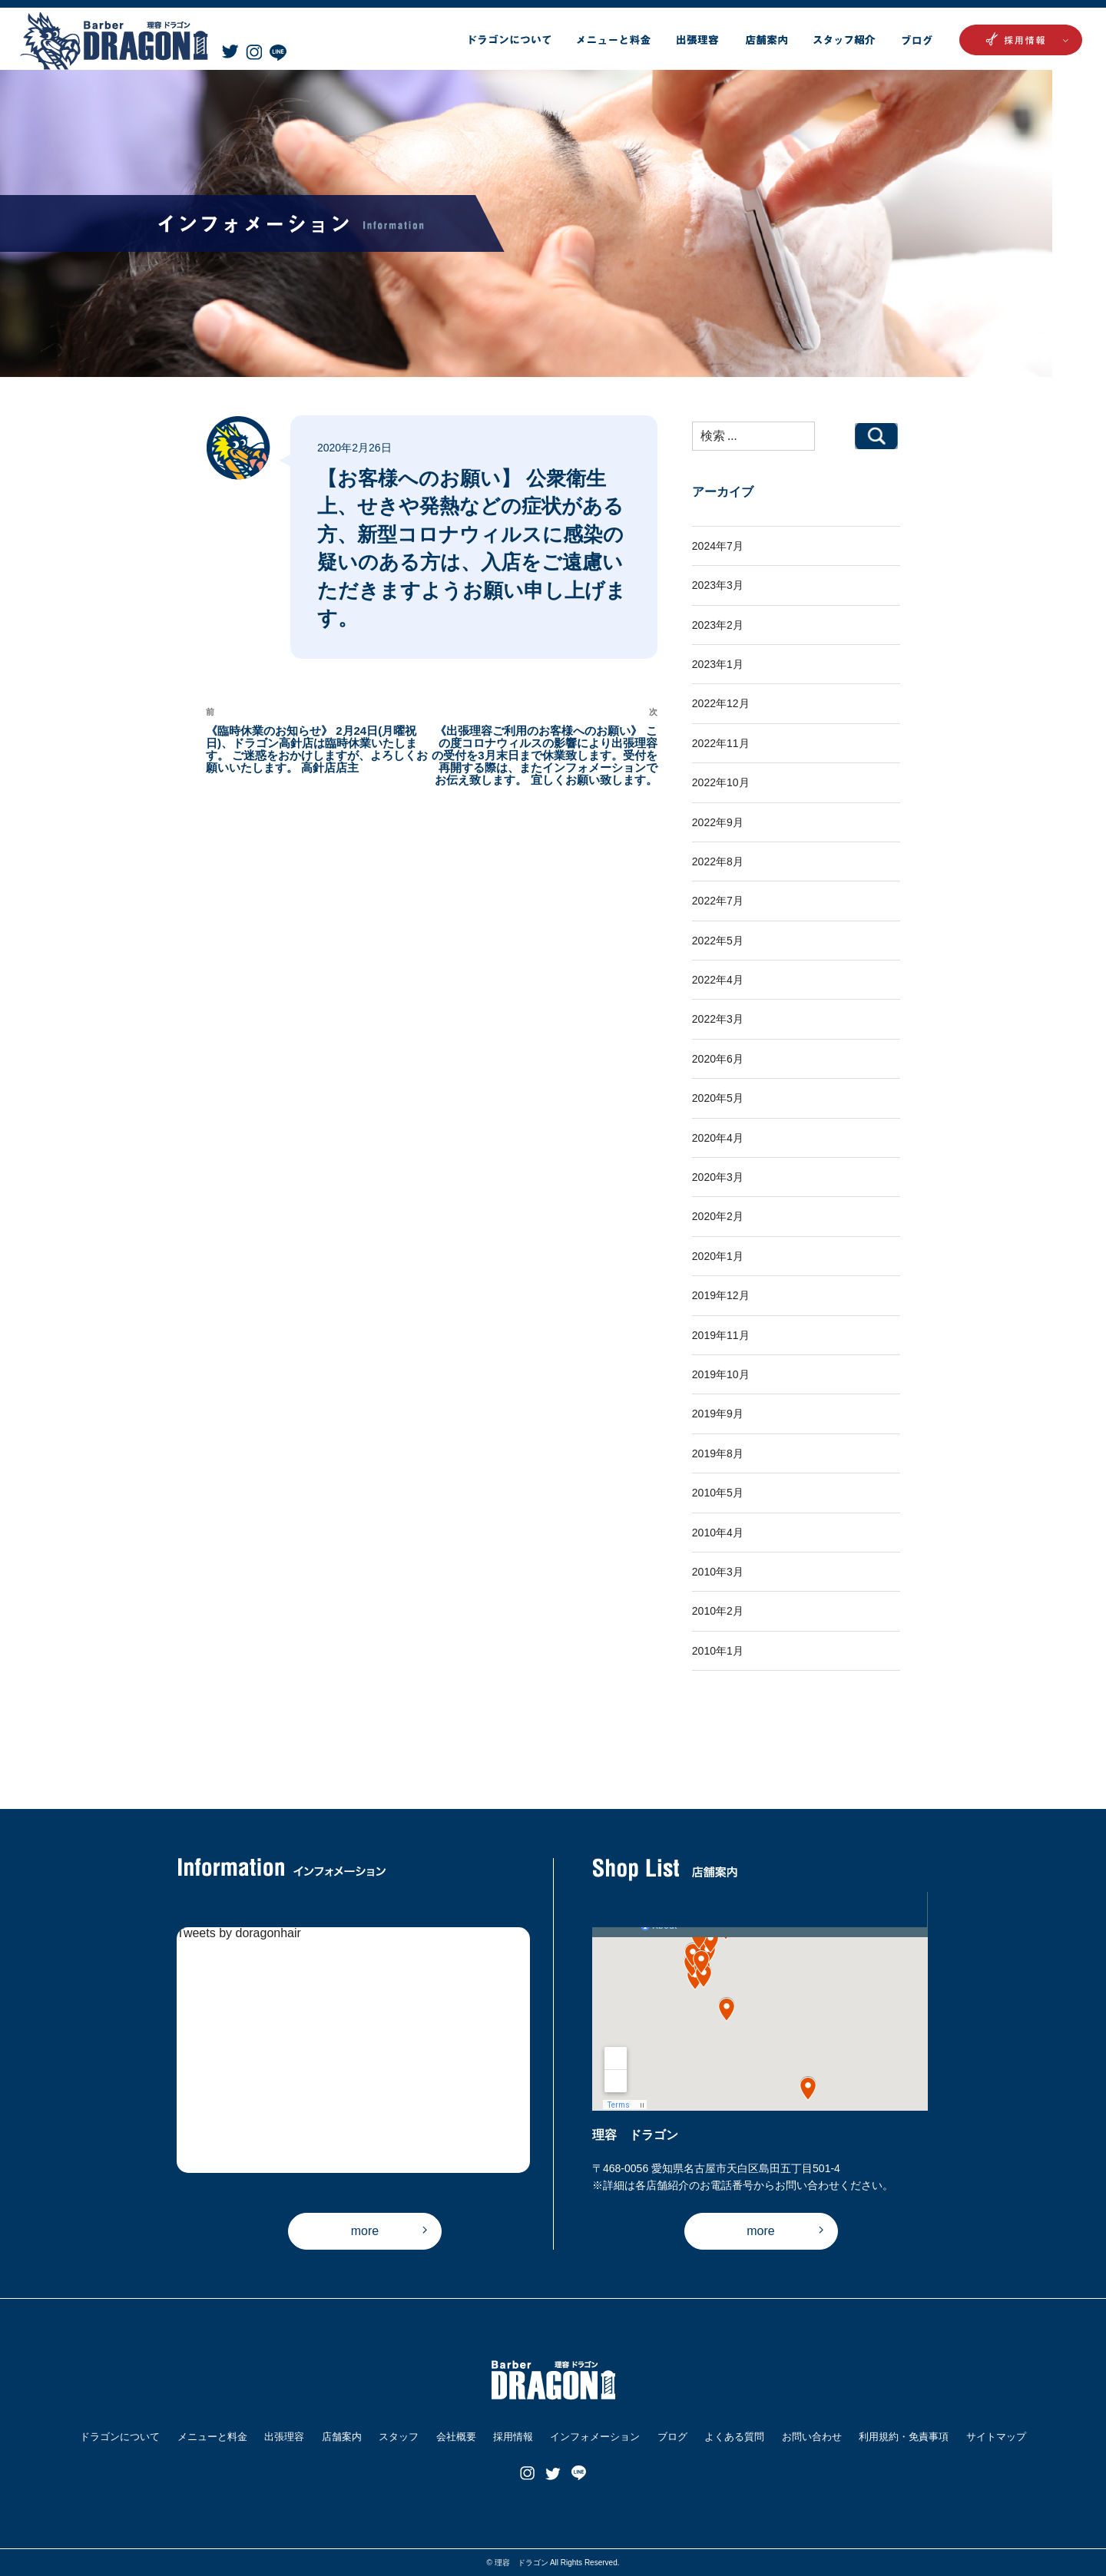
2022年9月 (717, 822)
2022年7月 (717, 900)
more (365, 2230)
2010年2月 (717, 1611)
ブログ (672, 2437)
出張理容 (284, 2437)
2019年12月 (721, 1295)
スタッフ (399, 2437)
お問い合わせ (812, 2437)
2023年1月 (717, 664)
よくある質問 (734, 2437)
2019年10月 (721, 1374)
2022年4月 (717, 980)
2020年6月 (717, 1059)
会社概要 (456, 2437)
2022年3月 (717, 1019)
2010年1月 (717, 1651)
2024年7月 (717, 546)
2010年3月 (717, 1572)
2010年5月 (717, 1492)
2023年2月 (717, 625)
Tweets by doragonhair (239, 1933)
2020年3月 (717, 1177)
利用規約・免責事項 (904, 2437)
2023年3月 (717, 585)
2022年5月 (717, 940)
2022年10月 (721, 782)
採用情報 (513, 2437)
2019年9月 (717, 1413)
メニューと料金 (212, 2437)
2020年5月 (717, 1098)
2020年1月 (717, 1256)
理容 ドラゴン (521, 2562)
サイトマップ (996, 2437)
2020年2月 (717, 1216)
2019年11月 (721, 1335)
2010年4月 (717, 1532)
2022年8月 (717, 861)
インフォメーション (595, 2437)
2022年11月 (721, 743)
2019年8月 (717, 1453)
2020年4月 (717, 1138)
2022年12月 (721, 703)
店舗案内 (342, 2437)
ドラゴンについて (120, 2437)
